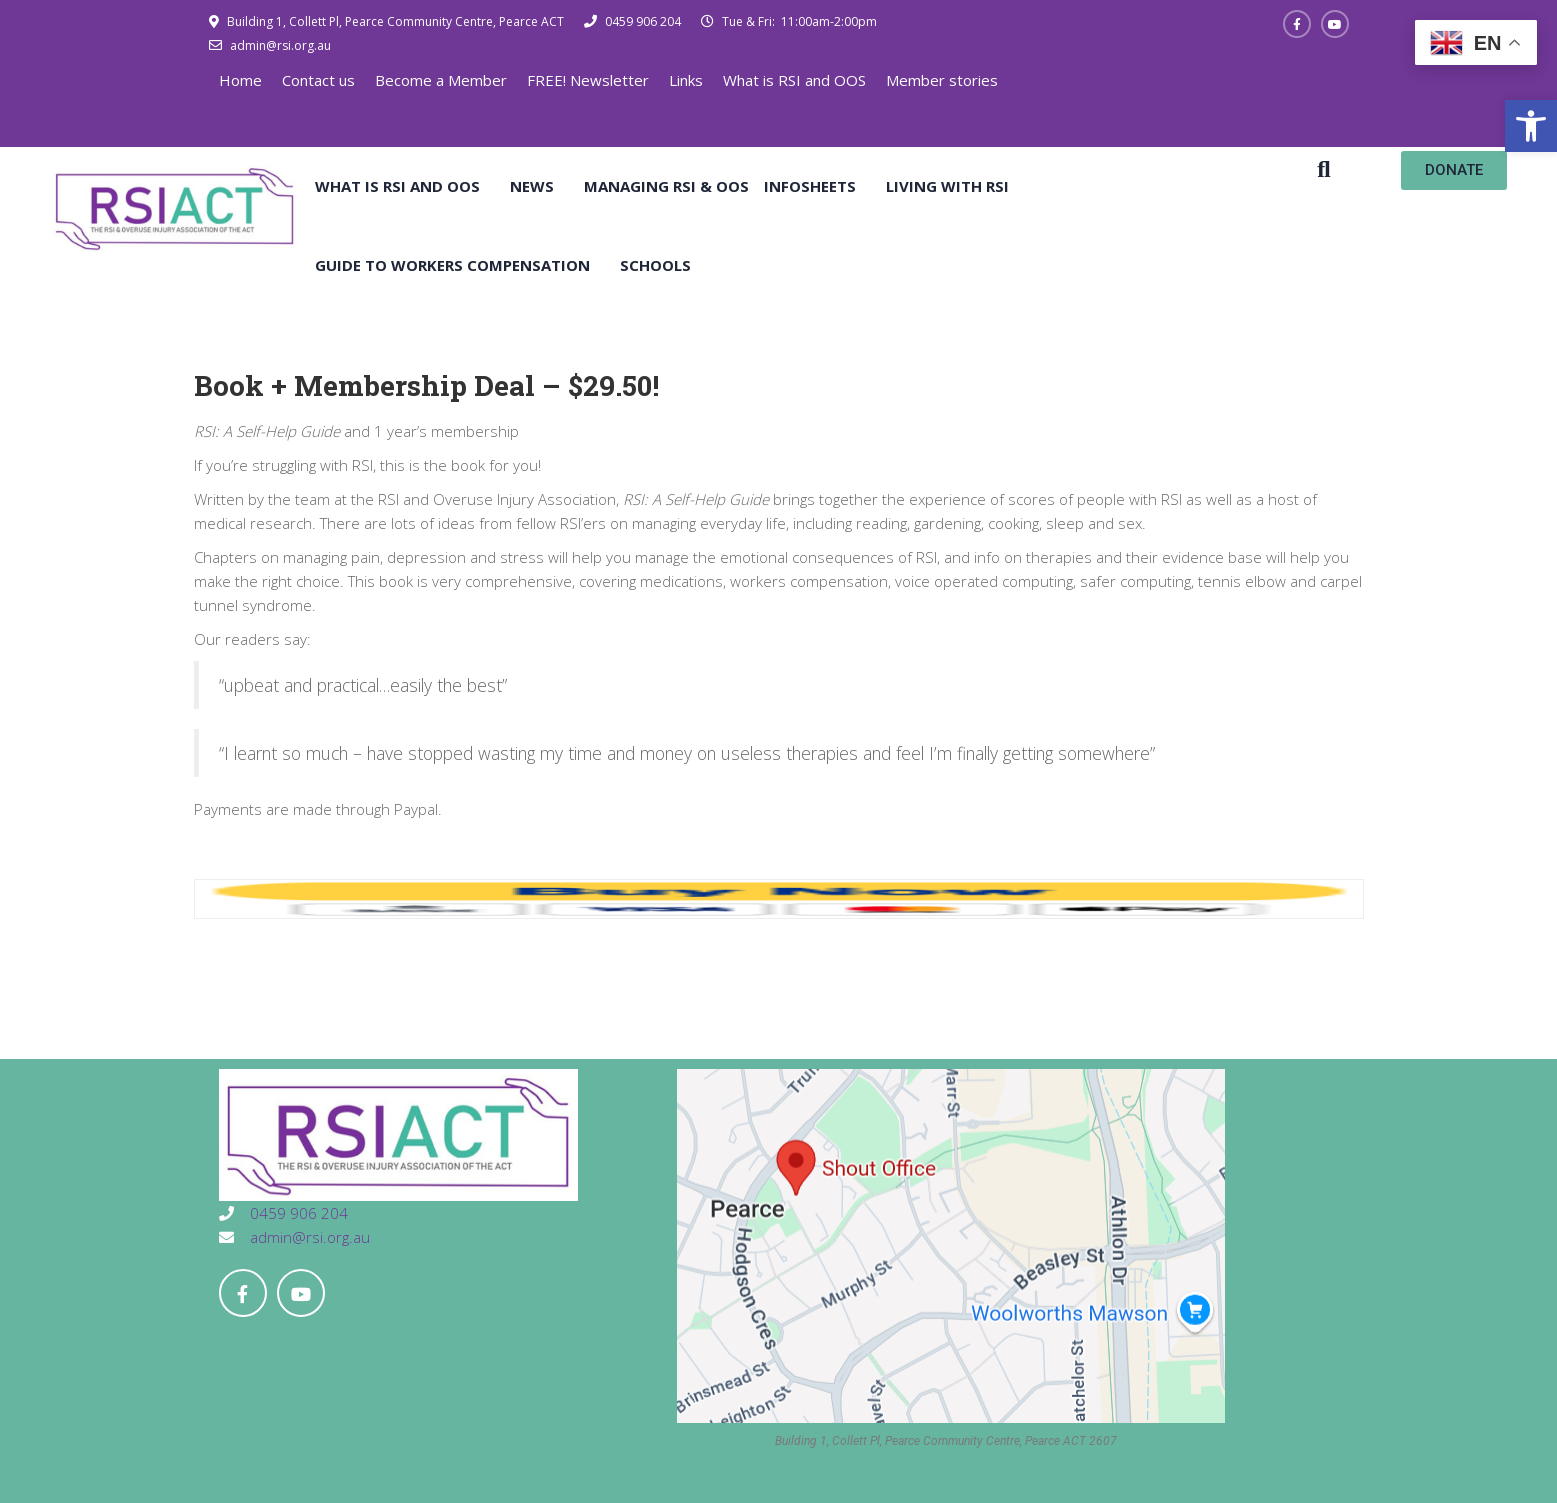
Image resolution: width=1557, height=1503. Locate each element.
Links (686, 80)
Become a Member (441, 80)
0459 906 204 (641, 21)
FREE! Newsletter (588, 80)
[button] (1531, 126)
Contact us (318, 80)
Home (240, 80)
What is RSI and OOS (794, 80)
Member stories (942, 80)
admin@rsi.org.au (279, 45)
